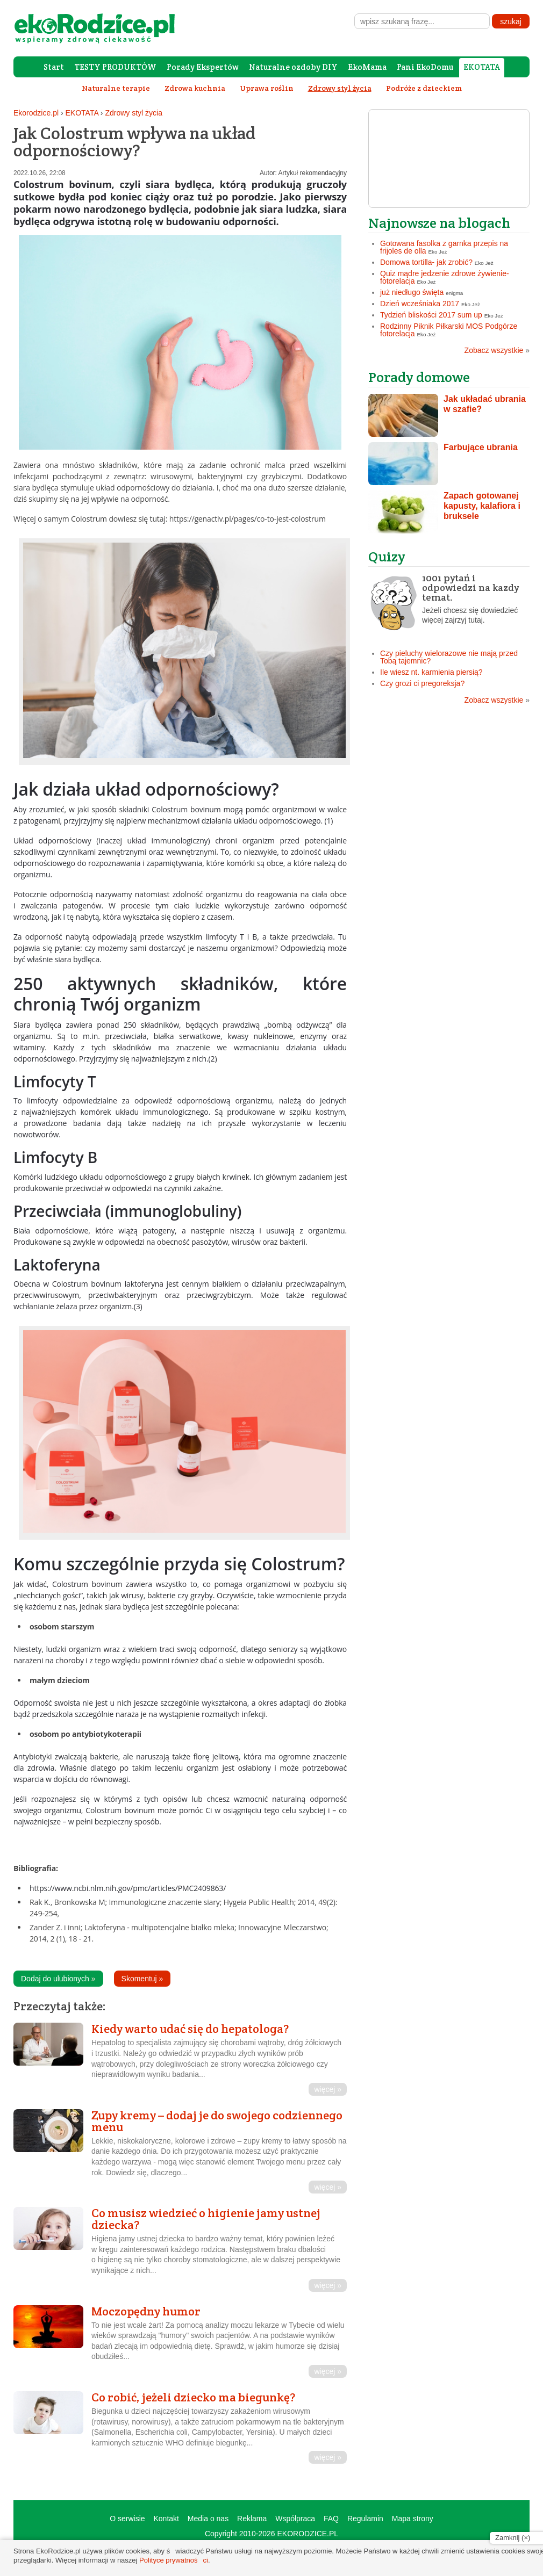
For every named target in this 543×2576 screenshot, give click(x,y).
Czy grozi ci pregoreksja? (422, 683)
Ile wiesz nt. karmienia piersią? (431, 672)
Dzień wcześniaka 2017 (419, 303)
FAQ (331, 2518)
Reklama (252, 2518)
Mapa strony (412, 2518)
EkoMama (367, 67)
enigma (454, 293)
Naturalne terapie (116, 88)
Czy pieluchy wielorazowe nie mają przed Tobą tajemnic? (449, 657)
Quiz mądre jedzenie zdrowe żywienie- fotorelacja (444, 277)
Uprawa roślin (267, 88)
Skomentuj (142, 1978)
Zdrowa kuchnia (195, 88)
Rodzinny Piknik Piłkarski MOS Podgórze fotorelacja (448, 330)
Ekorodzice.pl (36, 113)
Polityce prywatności (173, 2560)
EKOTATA (481, 67)
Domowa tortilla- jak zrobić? (426, 262)
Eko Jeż (437, 252)
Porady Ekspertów (203, 67)
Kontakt (165, 2518)
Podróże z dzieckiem (424, 88)
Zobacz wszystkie (497, 350)
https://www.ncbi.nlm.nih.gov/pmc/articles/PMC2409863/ (128, 1888)
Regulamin (365, 2518)
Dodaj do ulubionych (58, 1978)
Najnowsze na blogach (439, 223)
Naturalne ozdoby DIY (293, 67)
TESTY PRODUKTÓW (115, 67)
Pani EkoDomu (425, 67)
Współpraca (295, 2518)
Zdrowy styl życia (133, 113)
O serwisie (127, 2518)
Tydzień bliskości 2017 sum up (431, 315)
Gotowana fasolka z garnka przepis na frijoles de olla (444, 247)
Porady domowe (419, 377)
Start (54, 67)
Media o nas (208, 2518)
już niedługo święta (412, 292)
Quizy (386, 556)
